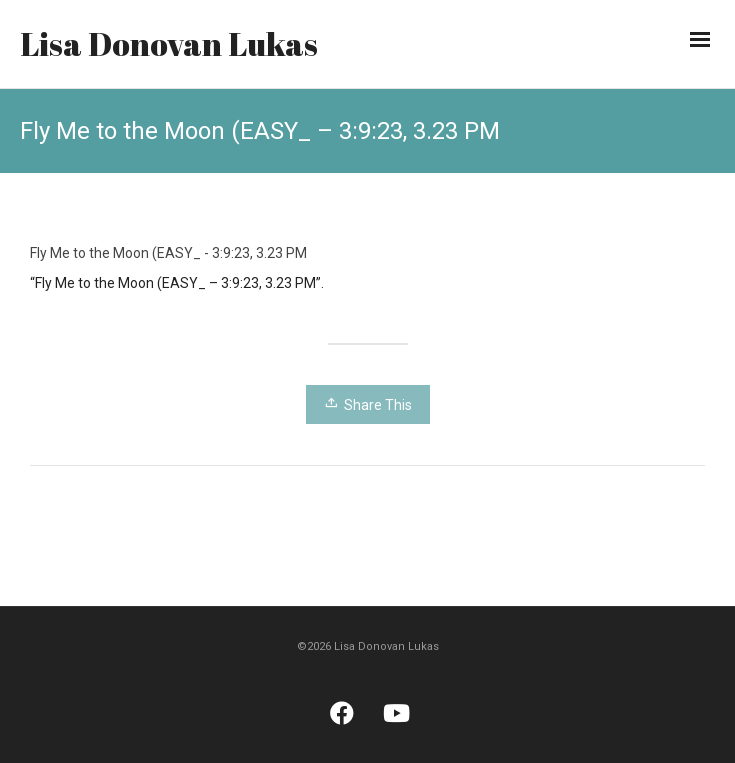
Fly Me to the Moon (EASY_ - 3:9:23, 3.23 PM (168, 253)
